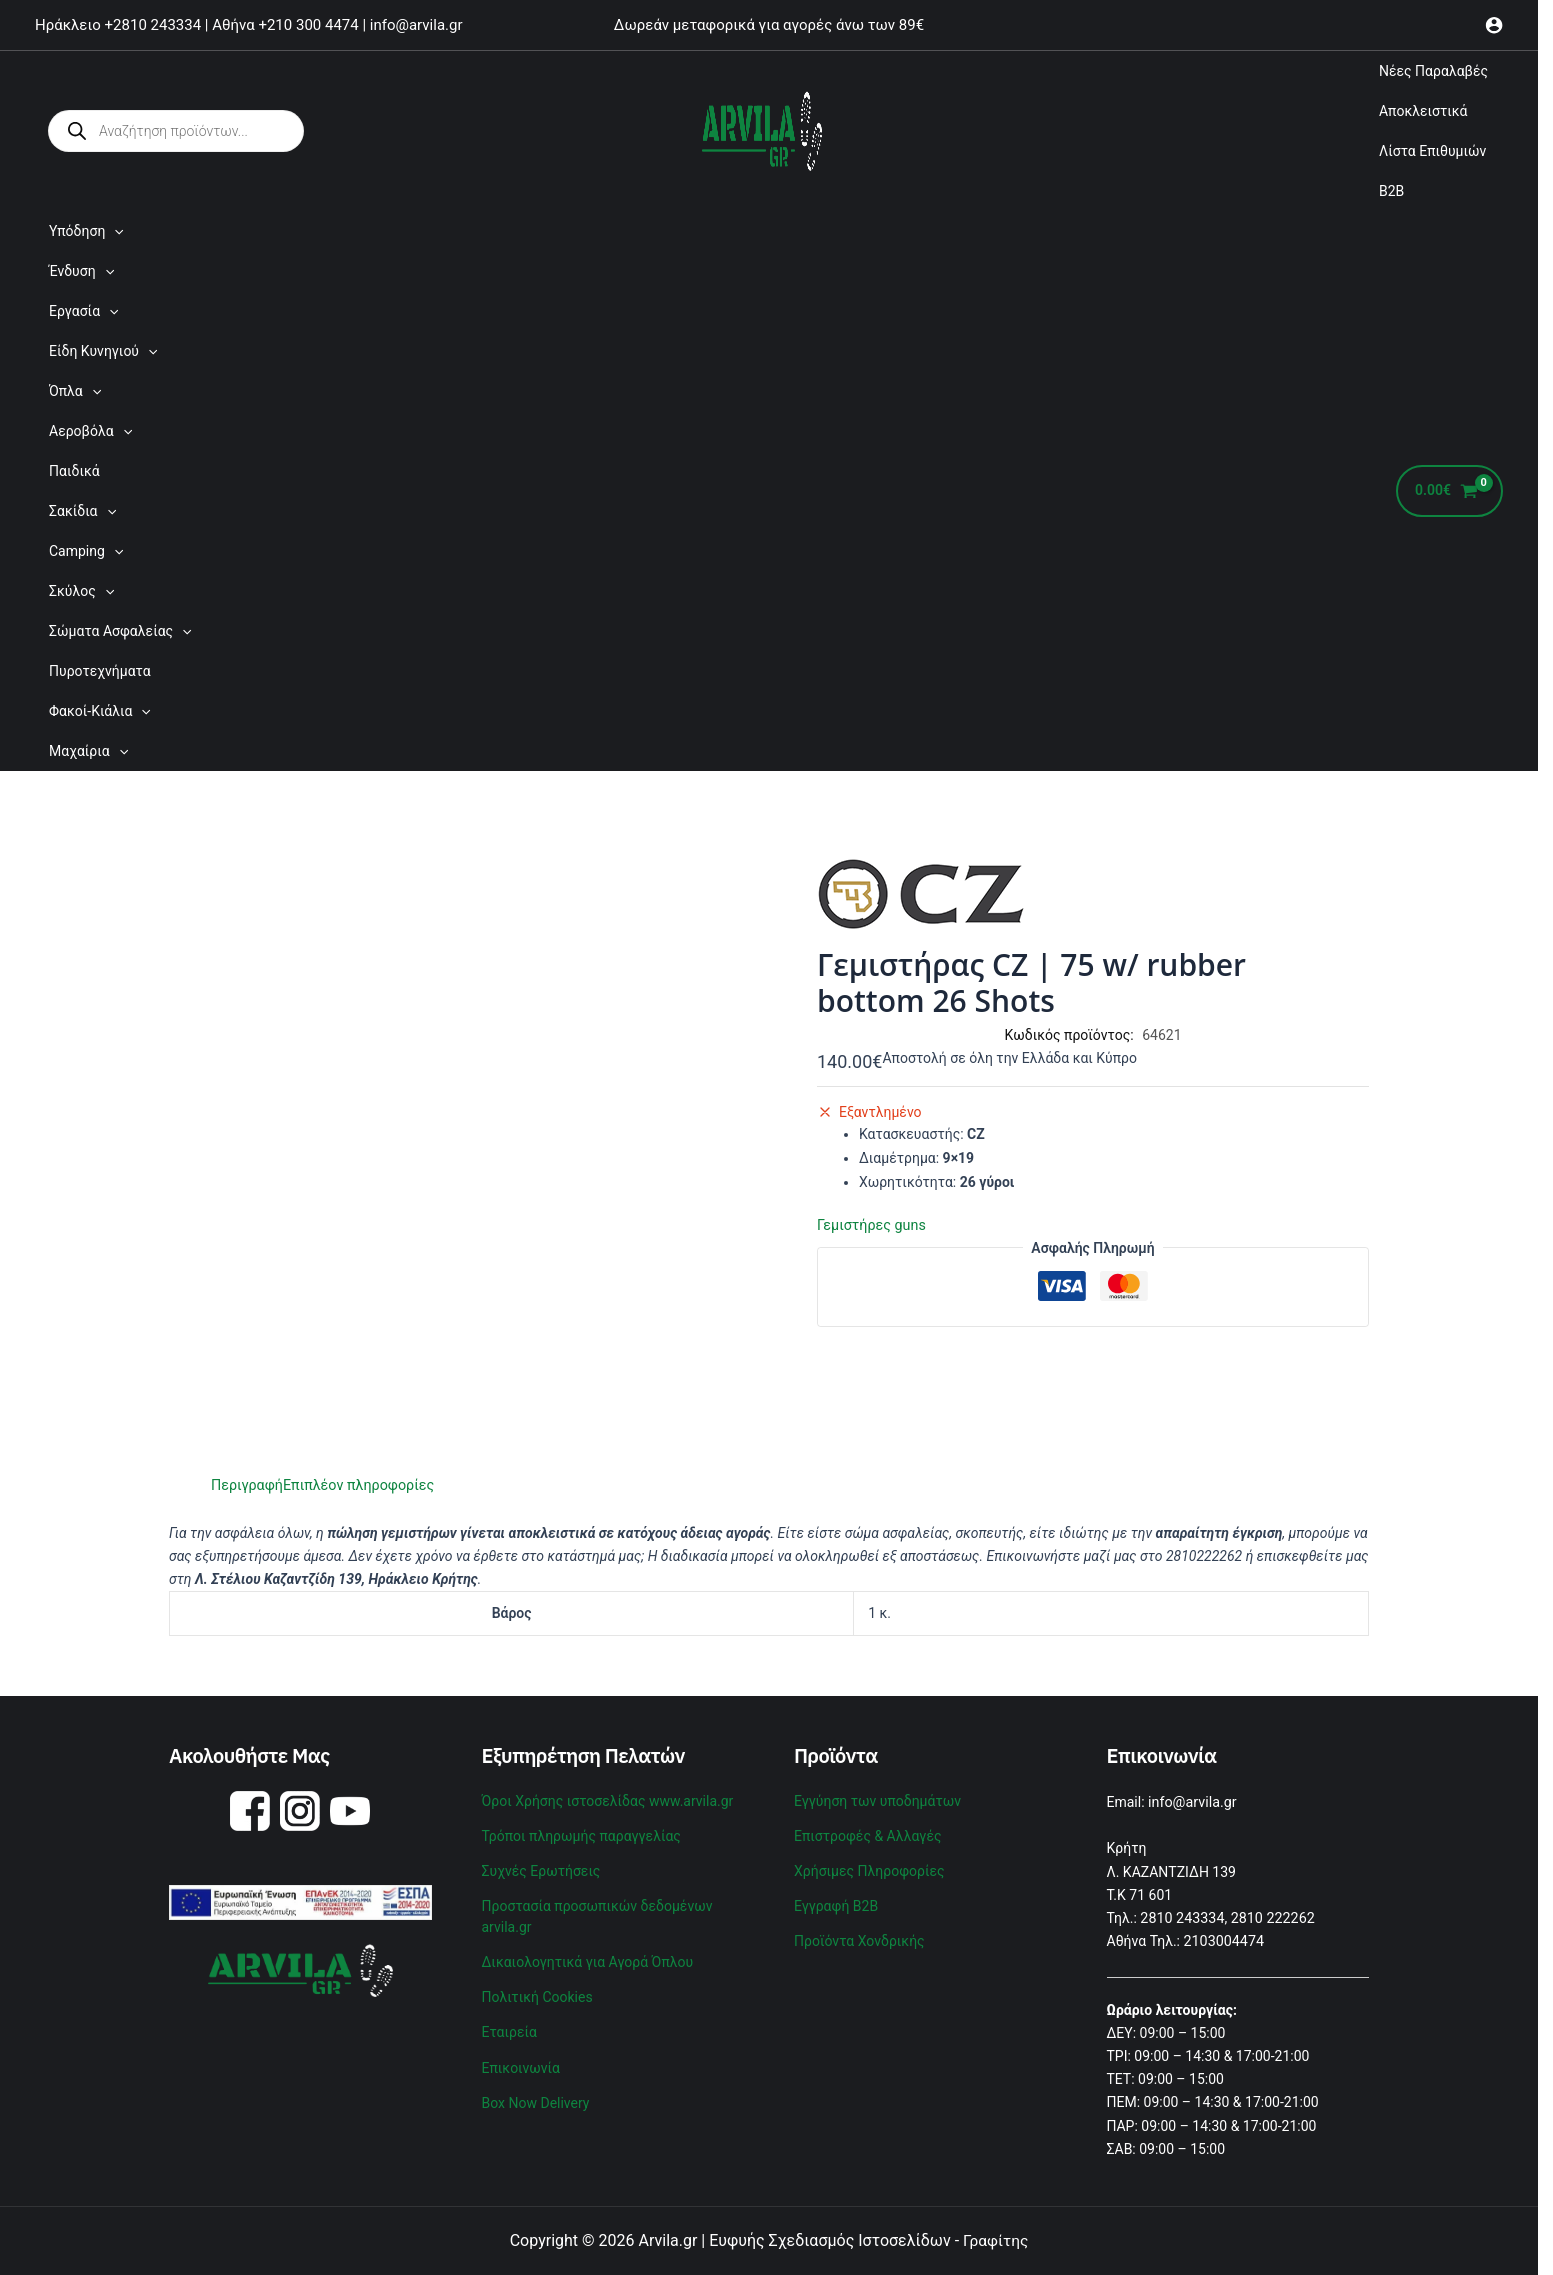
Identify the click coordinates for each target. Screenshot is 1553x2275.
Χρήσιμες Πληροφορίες (869, 1867)
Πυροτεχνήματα (100, 671)
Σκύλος (81, 591)
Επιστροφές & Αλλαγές (867, 1833)
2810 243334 (1181, 1917)
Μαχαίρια (88, 751)
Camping (86, 551)
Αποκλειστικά (1423, 111)
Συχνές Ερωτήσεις (541, 1867)
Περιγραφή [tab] (246, 1485)
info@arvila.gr (1191, 1802)
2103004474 (1223, 1940)
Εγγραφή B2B (836, 1901)
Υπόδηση (86, 231)
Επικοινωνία (521, 2056)
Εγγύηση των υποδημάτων (877, 1800)
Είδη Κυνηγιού (103, 351)
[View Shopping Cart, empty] (1449, 491)
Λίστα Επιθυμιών (1432, 151)
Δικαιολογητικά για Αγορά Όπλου (588, 1955)
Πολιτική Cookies (537, 1988)
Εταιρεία (510, 2022)
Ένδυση (81, 271)
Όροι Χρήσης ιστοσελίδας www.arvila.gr (608, 1800)
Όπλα (75, 391)
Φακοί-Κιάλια (100, 711)
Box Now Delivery (536, 2090)
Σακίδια (82, 511)
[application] (114, 231)
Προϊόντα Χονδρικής (859, 1935)
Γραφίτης (995, 2239)
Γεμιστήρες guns (870, 1225)
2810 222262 (1270, 1917)
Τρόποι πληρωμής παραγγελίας (581, 1833)
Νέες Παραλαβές (1433, 71)
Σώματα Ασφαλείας (120, 631)
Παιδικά (74, 471)
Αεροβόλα (90, 431)
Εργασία (83, 311)
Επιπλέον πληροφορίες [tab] (355, 1485)
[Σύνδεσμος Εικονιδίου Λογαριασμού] (1494, 25)
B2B (1391, 191)
